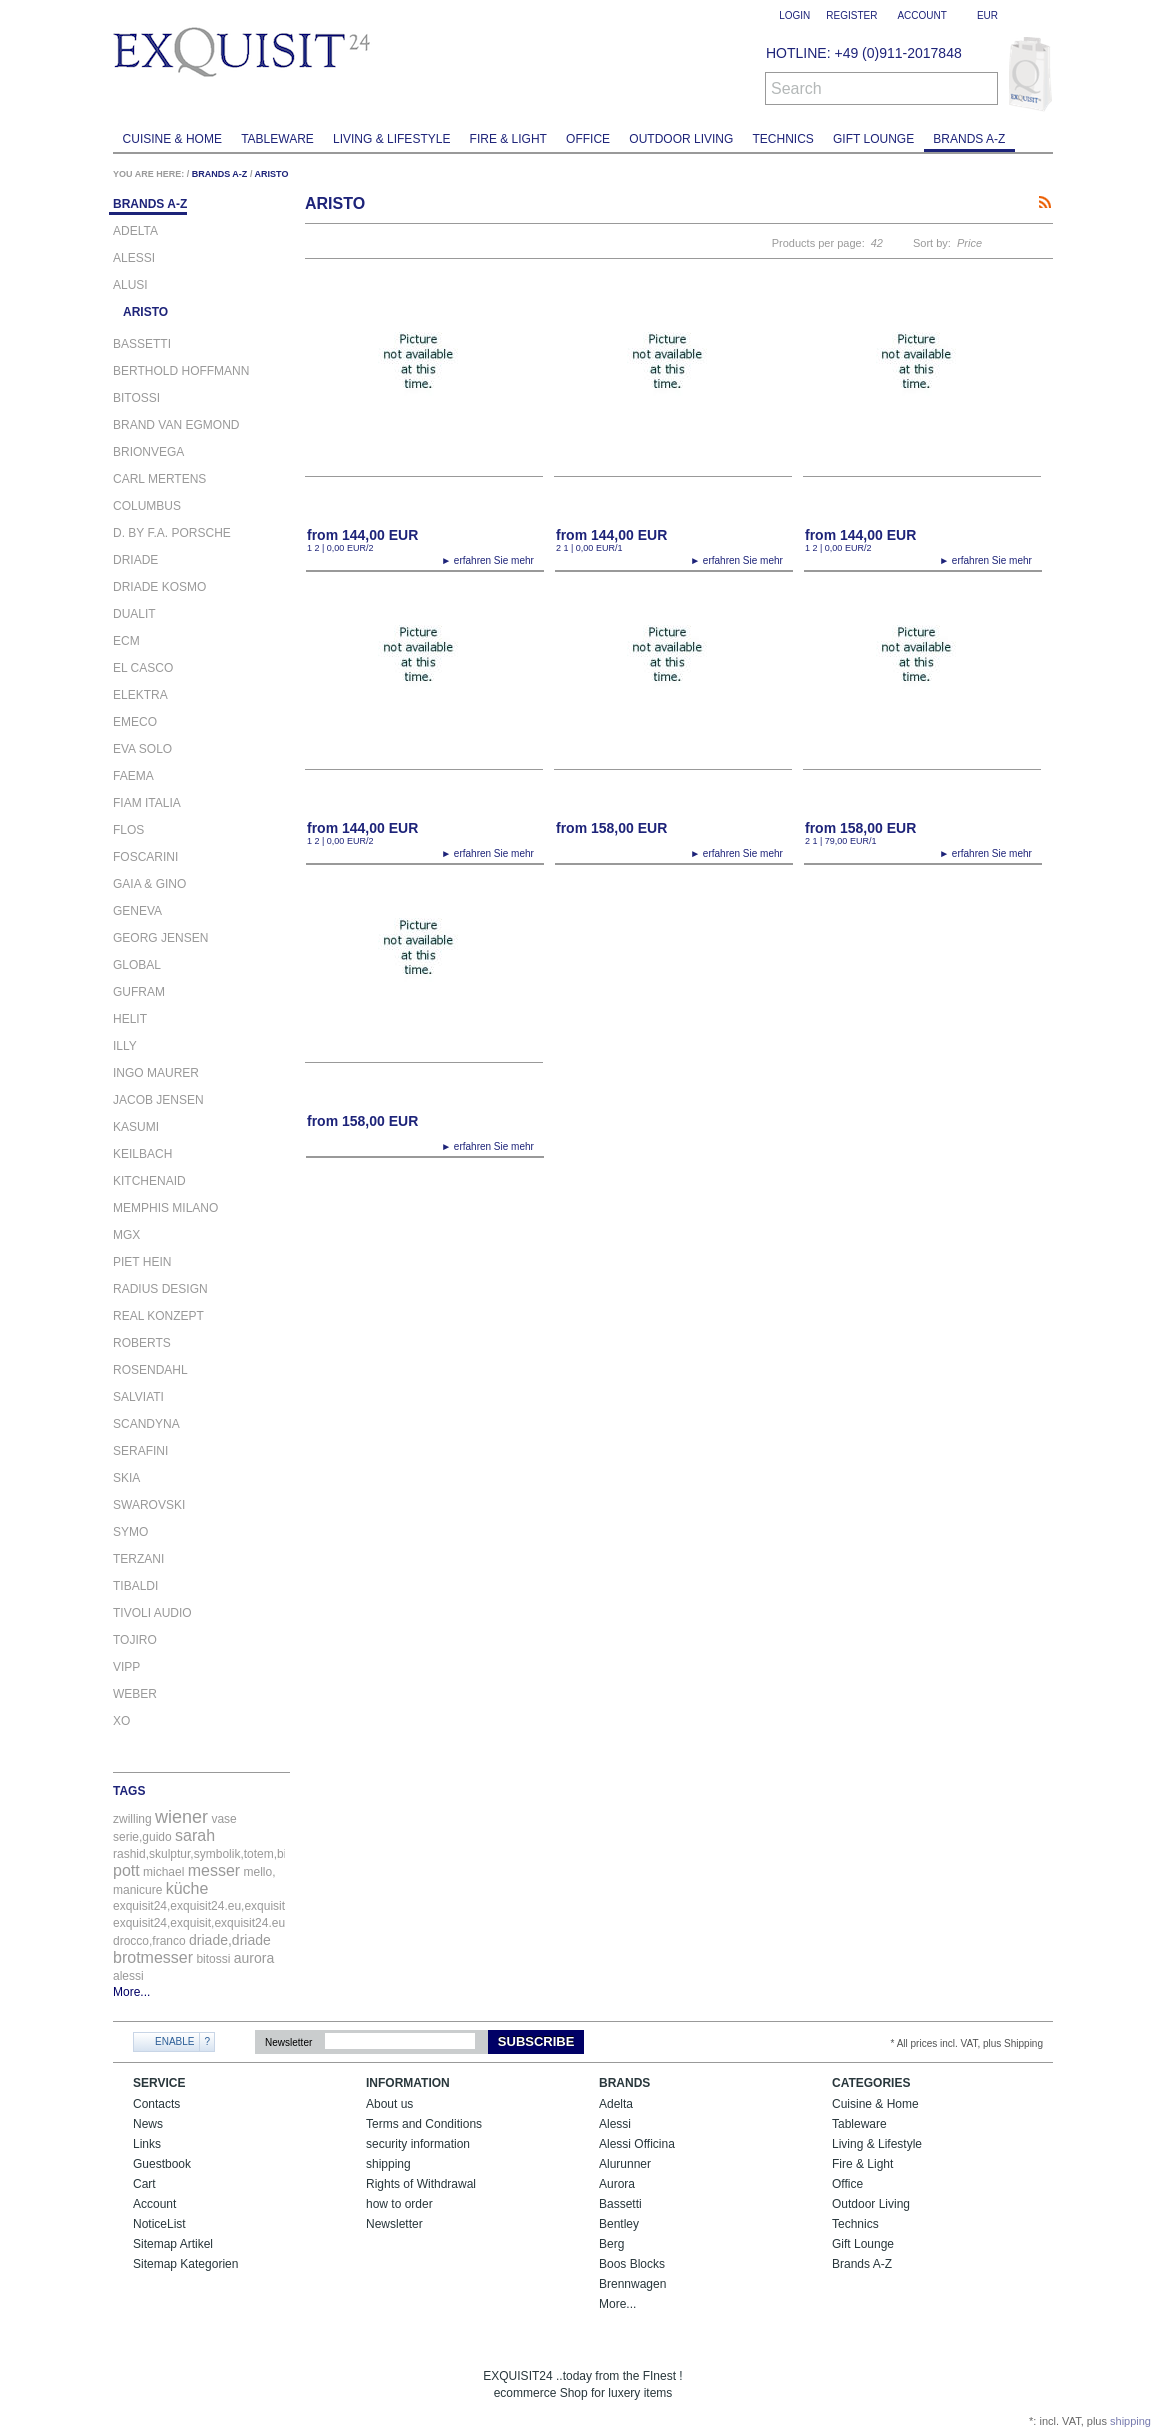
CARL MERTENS (159, 479)
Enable (174, 2041)
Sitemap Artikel (173, 2244)
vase (223, 1819)
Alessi (615, 2124)
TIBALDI (135, 1586)
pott (126, 1870)
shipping (388, 2164)
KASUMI (136, 1127)
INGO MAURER (156, 1073)
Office (588, 139)
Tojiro (135, 1640)
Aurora (617, 2184)
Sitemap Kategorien (185, 2264)
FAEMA (133, 776)
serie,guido (142, 1837)
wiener (181, 1817)
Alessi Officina (637, 2144)
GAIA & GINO (149, 884)
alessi (128, 1976)
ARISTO (272, 174)
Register (851, 15)
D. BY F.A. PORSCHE (172, 533)
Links (147, 2144)
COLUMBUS (147, 506)
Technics (783, 139)
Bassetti (620, 2204)
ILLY (125, 1046)
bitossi (213, 1959)
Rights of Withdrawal (421, 2184)
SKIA (126, 1478)
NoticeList (159, 2224)
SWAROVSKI (149, 1505)
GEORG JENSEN (160, 938)
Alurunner (625, 2164)
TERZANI (138, 1559)
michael (163, 1872)
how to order (399, 2204)
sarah (195, 1835)
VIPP (126, 1667)
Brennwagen (632, 2284)
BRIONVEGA (148, 452)
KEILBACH (142, 1154)
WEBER (135, 1694)
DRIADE (135, 560)
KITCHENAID (149, 1181)
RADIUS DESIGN (160, 1289)
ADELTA (135, 231)
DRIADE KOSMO (159, 587)
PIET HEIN (142, 1262)
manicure (137, 1890)
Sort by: (932, 243)
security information (418, 2144)
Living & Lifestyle (391, 139)
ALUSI (130, 285)
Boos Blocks (632, 2264)
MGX (126, 1235)
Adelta (616, 2104)
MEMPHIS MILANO (165, 1208)
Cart (144, 2184)
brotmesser (153, 1957)
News (148, 2124)
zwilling (132, 1819)
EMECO (135, 722)
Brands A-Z (969, 139)
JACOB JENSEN (158, 1100)
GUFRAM (139, 992)
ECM (126, 641)
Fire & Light (508, 139)
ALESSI (134, 258)
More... (131, 1992)
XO (121, 1721)
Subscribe (536, 2041)
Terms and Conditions (424, 2124)
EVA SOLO (142, 749)
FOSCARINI (145, 857)
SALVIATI (138, 1397)
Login (794, 15)
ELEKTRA (140, 695)
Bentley (619, 2224)
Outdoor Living (681, 139)
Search (796, 89)
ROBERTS (142, 1343)
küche (187, 1888)
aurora (254, 1958)
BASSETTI (142, 344)
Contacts (156, 2104)
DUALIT (134, 614)
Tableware (277, 139)
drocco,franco (149, 1941)
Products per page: (818, 243)
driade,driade (230, 1940)
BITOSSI (136, 398)
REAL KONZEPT (158, 1316)
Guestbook (162, 2164)
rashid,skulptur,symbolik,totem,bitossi (212, 1854)
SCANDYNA (146, 1424)
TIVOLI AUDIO (152, 1613)
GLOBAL (137, 965)
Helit (130, 1019)
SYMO (130, 1532)
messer (214, 1870)
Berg (611, 2244)
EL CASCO (143, 668)
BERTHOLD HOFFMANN (181, 371)
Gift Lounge (873, 139)
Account (154, 2204)
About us (389, 2104)
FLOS (128, 830)
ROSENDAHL (150, 1370)
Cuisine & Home (172, 139)
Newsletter (288, 2042)
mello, (260, 1872)
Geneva (137, 911)
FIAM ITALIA (147, 803)
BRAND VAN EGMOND (176, 425)
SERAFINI (140, 1451)
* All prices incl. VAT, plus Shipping (967, 2043)
